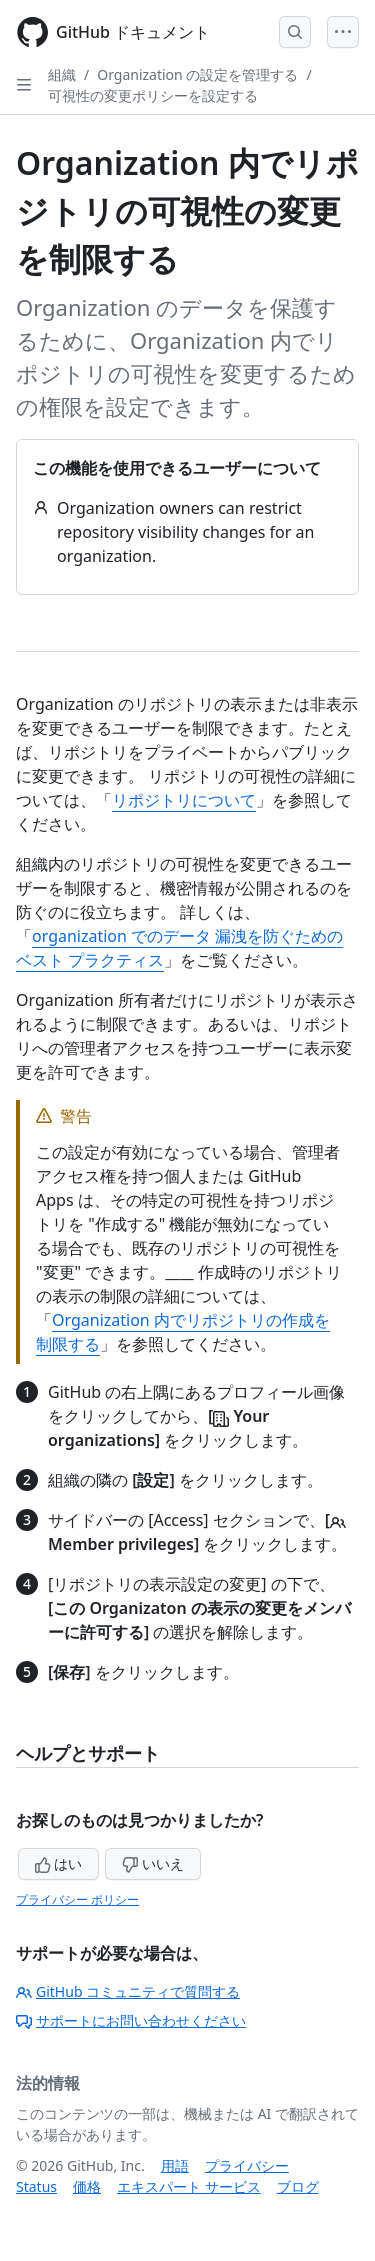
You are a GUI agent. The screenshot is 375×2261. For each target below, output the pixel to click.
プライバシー (247, 2165)
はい (59, 1863)
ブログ (298, 2186)
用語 (175, 2165)
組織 (62, 74)
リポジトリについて (184, 800)
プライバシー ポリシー (77, 1899)
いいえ (153, 1863)
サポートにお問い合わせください (131, 2020)
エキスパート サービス (189, 2186)
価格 (87, 2186)
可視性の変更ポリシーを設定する (153, 95)
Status (36, 2186)
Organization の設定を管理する (197, 74)
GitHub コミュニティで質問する (128, 1991)
